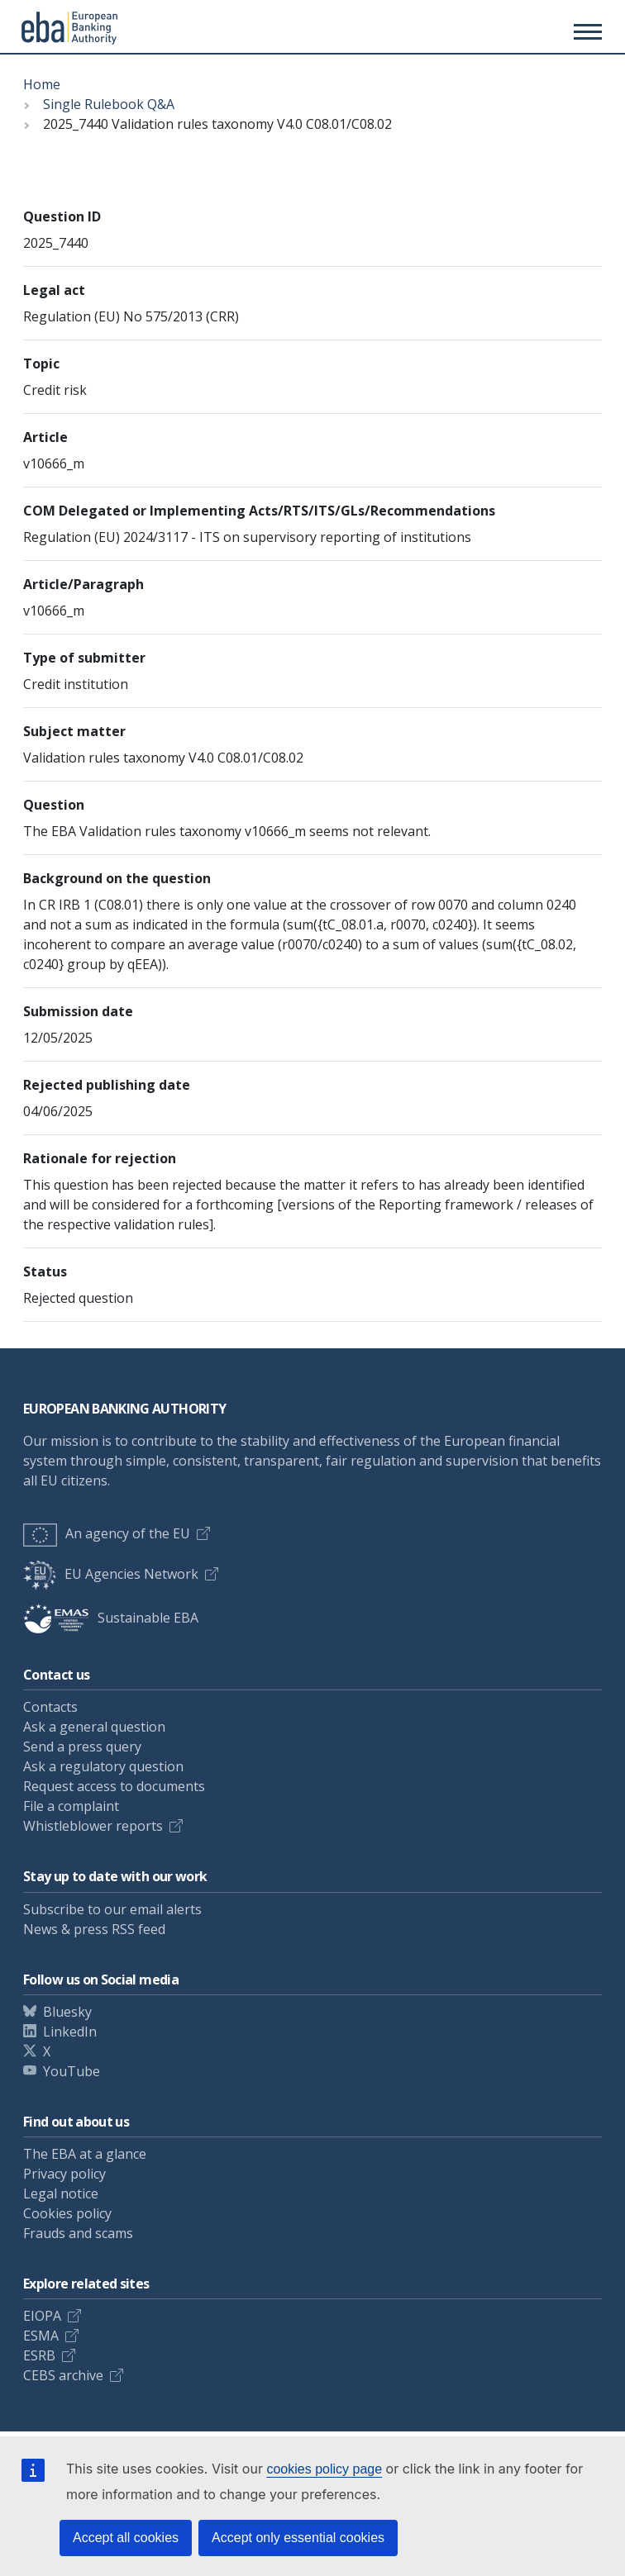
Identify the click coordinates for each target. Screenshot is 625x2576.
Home (41, 84)
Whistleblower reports (93, 1826)
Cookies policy (67, 2213)
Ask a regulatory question (103, 1766)
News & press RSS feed (94, 1929)
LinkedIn (70, 2031)
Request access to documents (114, 1786)
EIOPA (42, 2316)
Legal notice (60, 2193)
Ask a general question (94, 1727)
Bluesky (67, 2012)
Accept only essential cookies (298, 2538)
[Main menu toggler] (585, 31)
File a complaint (71, 1806)
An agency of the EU (106, 1533)
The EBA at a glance (84, 2154)
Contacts (50, 1707)
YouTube (71, 2071)
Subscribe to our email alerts (112, 1909)
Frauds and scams (78, 2233)
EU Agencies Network (110, 1574)
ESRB (39, 2355)
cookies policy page (324, 2469)
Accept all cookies (126, 2538)
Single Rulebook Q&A (108, 104)
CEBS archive (63, 2375)
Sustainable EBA (110, 1618)
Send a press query (82, 1746)
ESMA (41, 2335)
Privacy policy (64, 2174)
